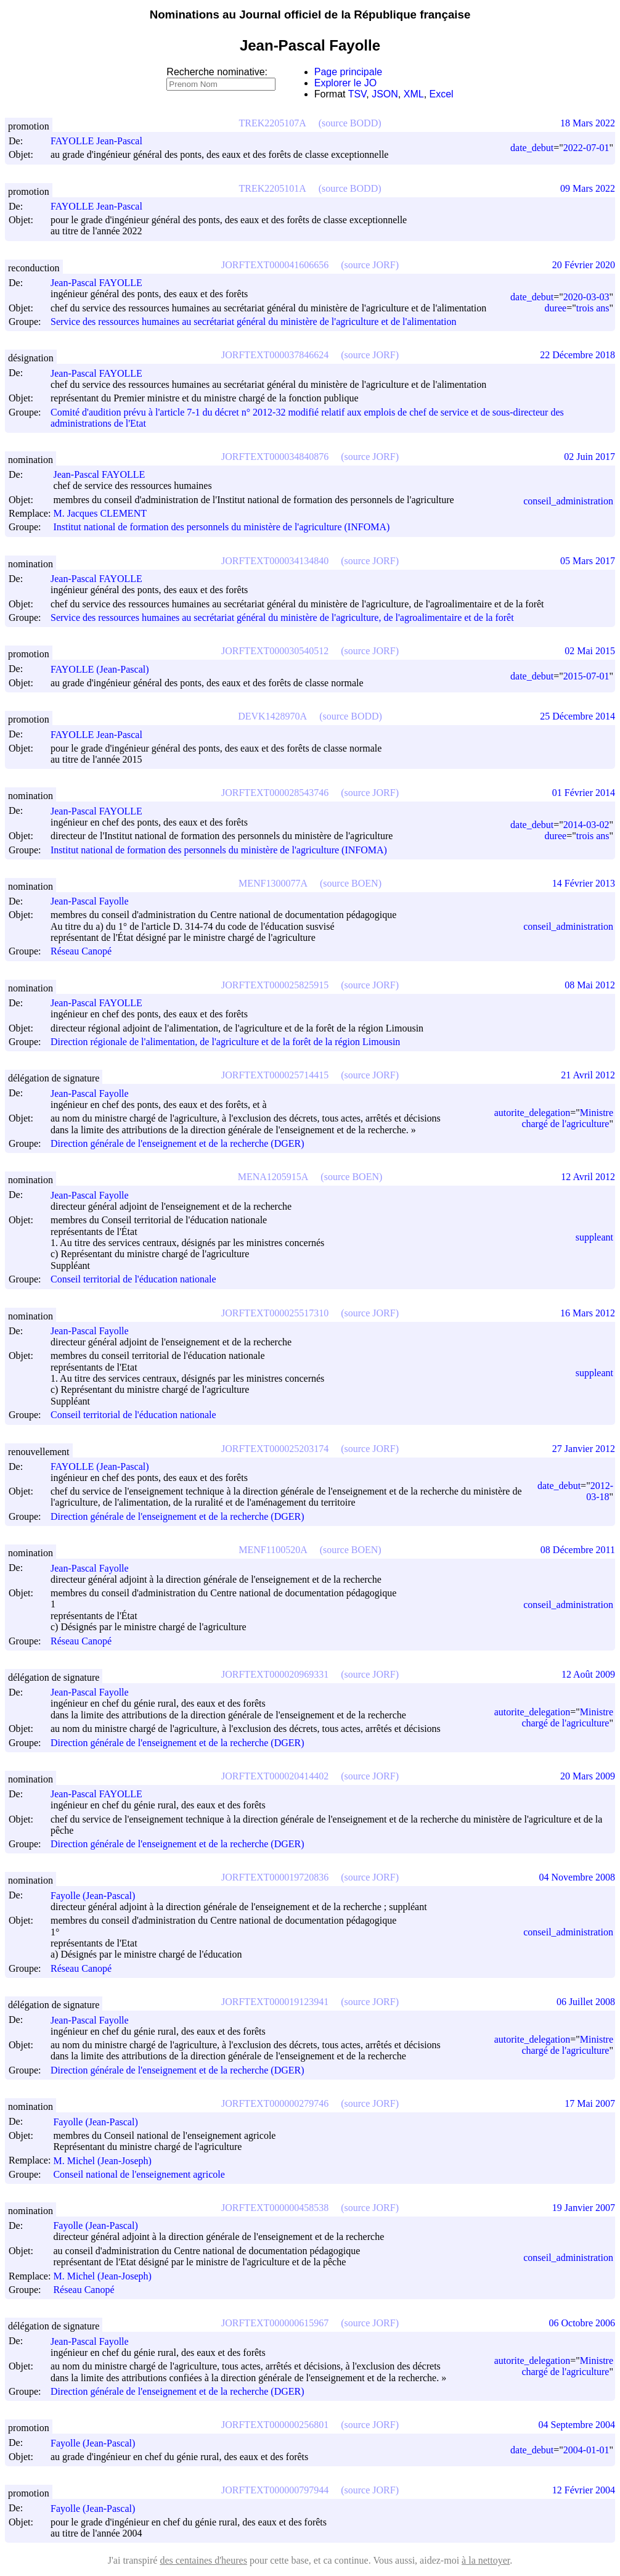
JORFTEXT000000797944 (274, 2490)
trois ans (593, 308)
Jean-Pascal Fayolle (95, 901)
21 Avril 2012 (588, 1075)
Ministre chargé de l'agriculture (567, 1118)
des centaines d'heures (203, 2560)
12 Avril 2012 (588, 1176)
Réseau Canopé (81, 951)
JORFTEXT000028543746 (274, 792)
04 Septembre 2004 (577, 2424)
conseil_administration (568, 501)
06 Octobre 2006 (582, 2323)
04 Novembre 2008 (577, 1877)
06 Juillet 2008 (586, 2001)
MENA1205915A (273, 1176)
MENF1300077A (273, 883)
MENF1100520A (273, 1549)
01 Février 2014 (583, 792)
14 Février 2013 (583, 883)
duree (556, 308)
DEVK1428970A (272, 716)
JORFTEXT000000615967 (274, 2323)
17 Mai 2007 (590, 2103)
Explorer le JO (345, 83)
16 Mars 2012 (587, 1313)
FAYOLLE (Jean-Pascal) (105, 669)
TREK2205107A (272, 123)
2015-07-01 (586, 676)
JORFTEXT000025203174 (274, 1448)
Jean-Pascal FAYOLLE (102, 282)
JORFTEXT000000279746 (274, 2103)
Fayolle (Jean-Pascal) (98, 1895)
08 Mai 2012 (590, 985)
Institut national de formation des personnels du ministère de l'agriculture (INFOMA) (221, 527)
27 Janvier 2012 (583, 1448)
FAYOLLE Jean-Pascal (102, 141)
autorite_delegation (532, 1112)
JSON (385, 94)
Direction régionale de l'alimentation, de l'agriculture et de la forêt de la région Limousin (225, 1041)
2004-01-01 (586, 2450)
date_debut (531, 147)
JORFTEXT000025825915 (274, 985)
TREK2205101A (272, 188)
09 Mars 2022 (587, 188)
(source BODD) (350, 123)
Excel (442, 94)
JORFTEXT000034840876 (274, 456)
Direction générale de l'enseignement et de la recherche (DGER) (177, 1143)
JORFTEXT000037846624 (274, 355)
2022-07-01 (586, 147)
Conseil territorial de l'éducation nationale (133, 1279)
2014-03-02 (586, 824)
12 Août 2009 (588, 1674)
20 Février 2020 (583, 265)
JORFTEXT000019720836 (274, 1877)
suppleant (594, 1237)
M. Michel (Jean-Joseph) (108, 2161)
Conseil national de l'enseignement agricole (138, 2174)
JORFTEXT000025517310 (274, 1313)
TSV (357, 94)
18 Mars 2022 (587, 123)
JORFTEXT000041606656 (274, 265)
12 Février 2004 (583, 2490)
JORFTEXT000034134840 (274, 561)
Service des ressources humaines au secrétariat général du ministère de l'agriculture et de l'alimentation (253, 321)
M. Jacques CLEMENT (105, 513)
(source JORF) (370, 265)
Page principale (348, 72)
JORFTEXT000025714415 (274, 1075)
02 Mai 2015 (590, 651)
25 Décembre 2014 (577, 716)
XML (414, 94)
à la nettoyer (486, 2560)
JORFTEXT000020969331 (274, 1674)
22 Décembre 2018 (577, 355)
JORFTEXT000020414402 (274, 1776)
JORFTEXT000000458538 (274, 2207)
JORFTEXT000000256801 (274, 2424)
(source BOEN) (350, 883)
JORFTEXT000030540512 (274, 651)
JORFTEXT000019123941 (274, 2001)
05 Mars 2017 (587, 561)
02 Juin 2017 (589, 456)
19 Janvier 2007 (583, 2207)
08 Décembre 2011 (577, 1549)
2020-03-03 (586, 297)
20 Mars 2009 (587, 1776)
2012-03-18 (599, 1491)
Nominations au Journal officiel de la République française (310, 14)
